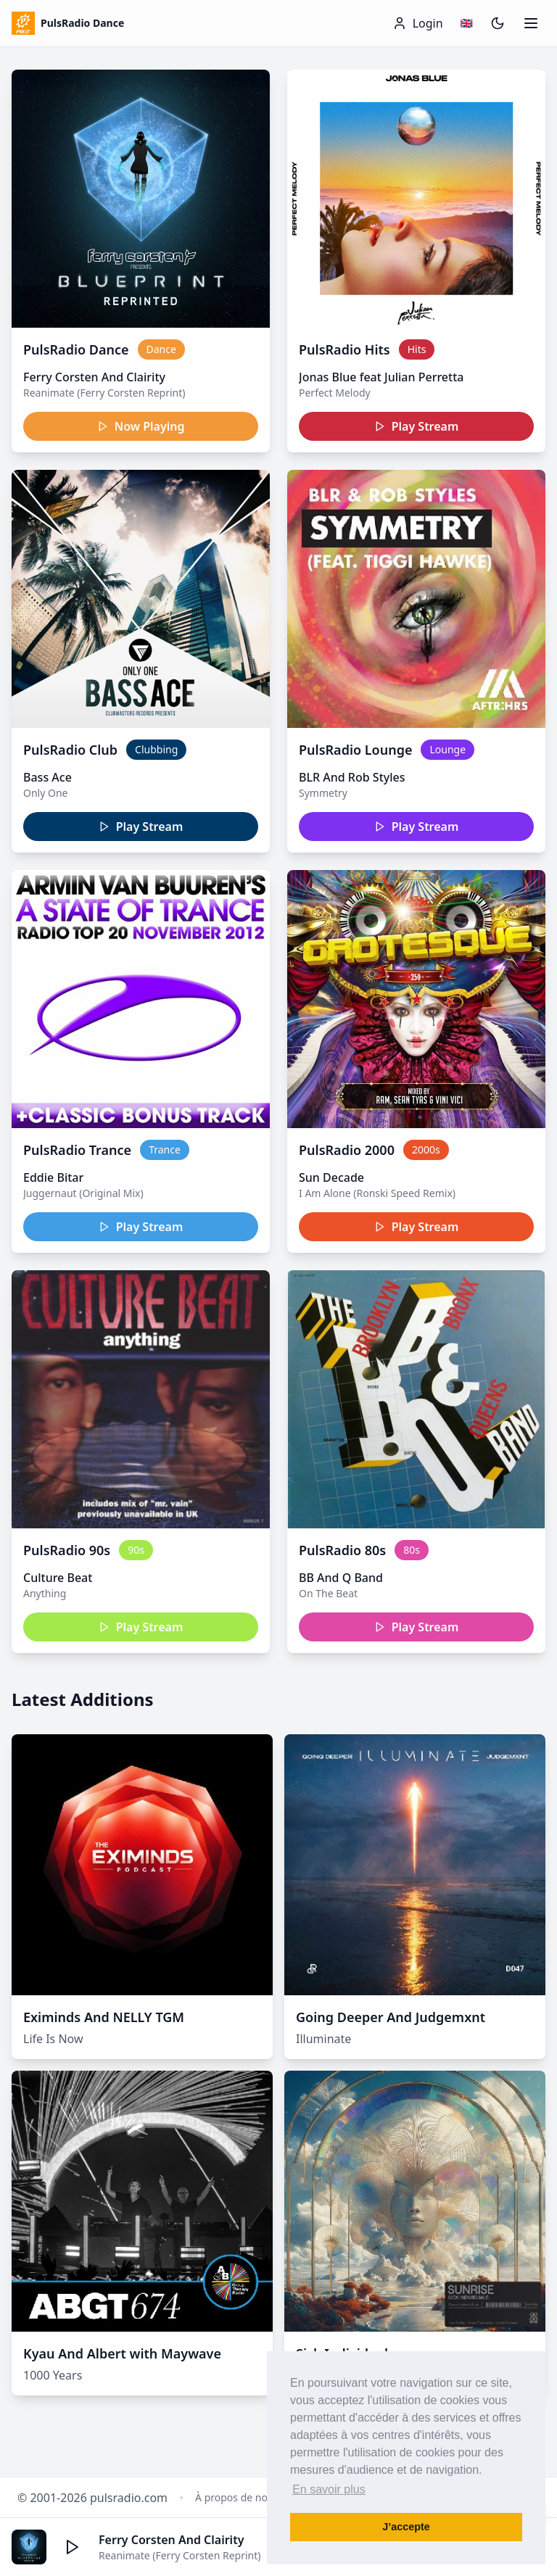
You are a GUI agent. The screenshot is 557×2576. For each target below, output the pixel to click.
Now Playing (141, 426)
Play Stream (416, 426)
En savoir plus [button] (329, 2489)
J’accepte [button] (406, 2526)
